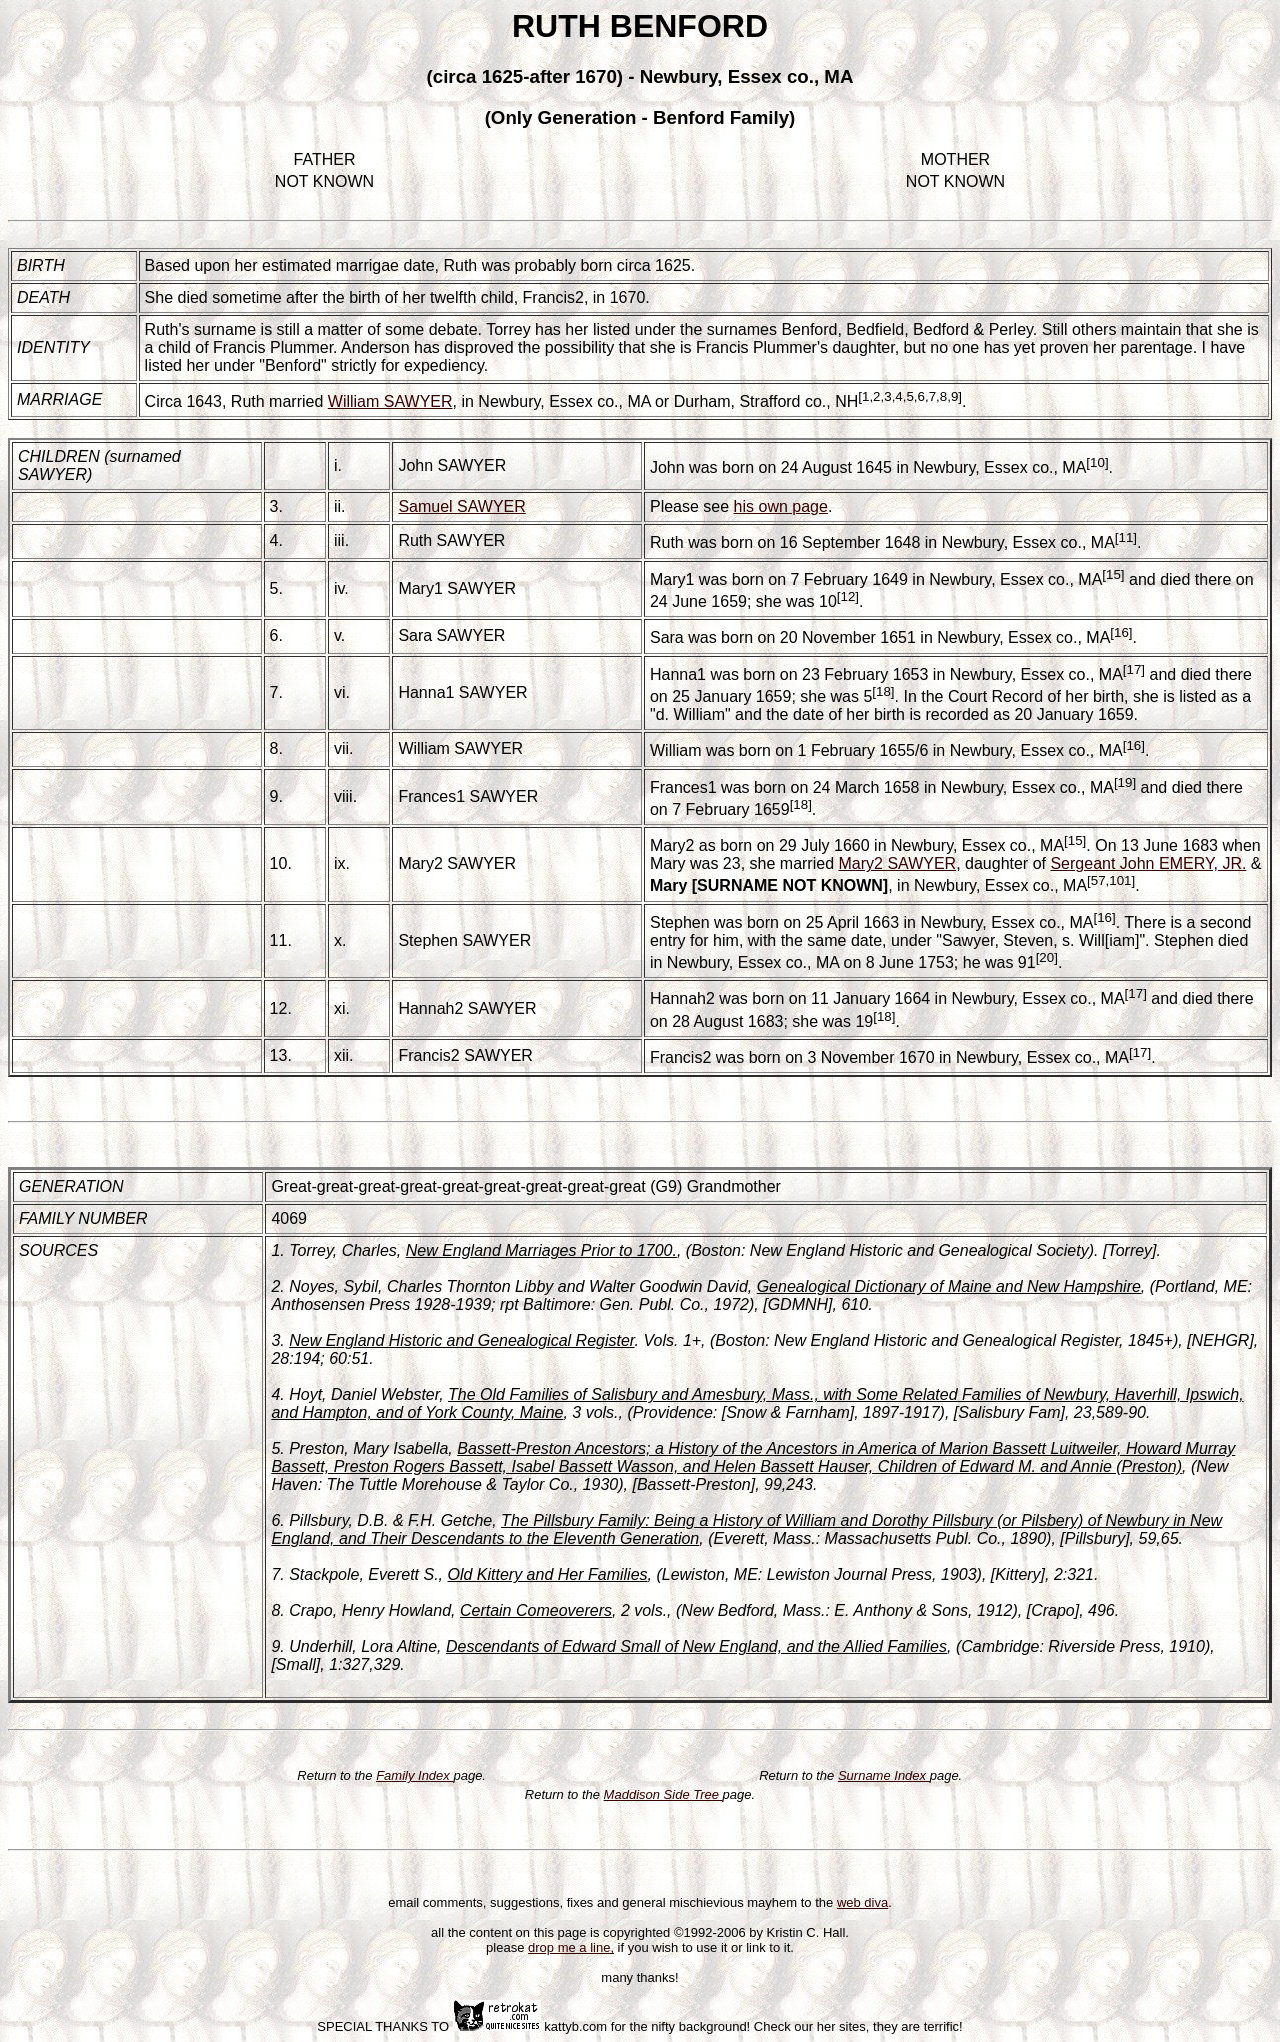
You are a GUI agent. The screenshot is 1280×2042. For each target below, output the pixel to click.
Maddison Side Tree (663, 1794)
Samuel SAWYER (461, 506)
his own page (781, 506)
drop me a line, (571, 1947)
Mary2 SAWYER (457, 863)
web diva (862, 1902)
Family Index (414, 1775)
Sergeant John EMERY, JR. (1148, 863)
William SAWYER (390, 401)
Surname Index (884, 1775)
